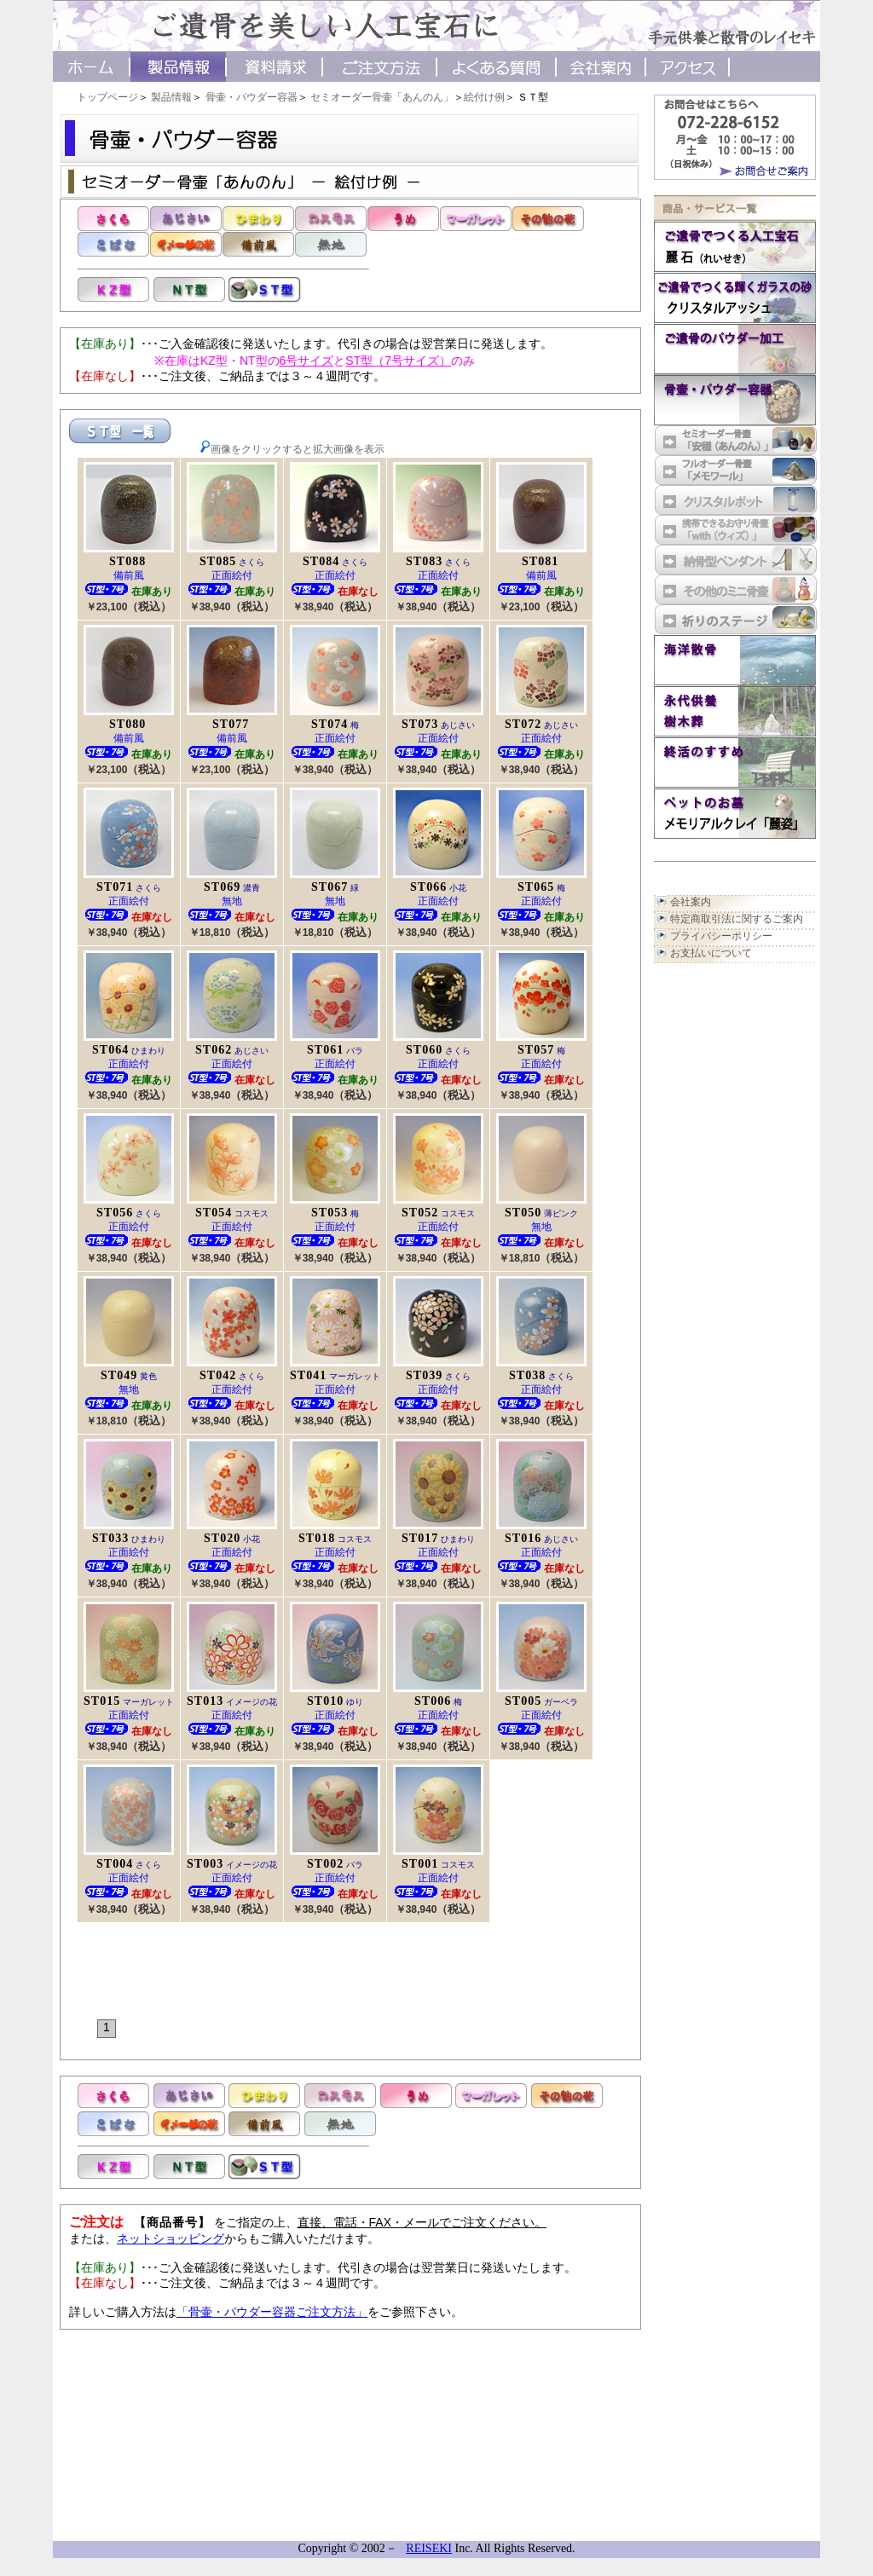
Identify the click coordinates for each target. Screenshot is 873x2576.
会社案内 (690, 902)
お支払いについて (711, 953)
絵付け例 (484, 97)
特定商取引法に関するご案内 (736, 919)
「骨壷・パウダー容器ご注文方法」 (271, 2312)
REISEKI (429, 2548)
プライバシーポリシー (721, 936)
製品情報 (171, 97)
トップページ (107, 97)
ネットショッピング (170, 2238)
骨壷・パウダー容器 (251, 97)
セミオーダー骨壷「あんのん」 (382, 97)
